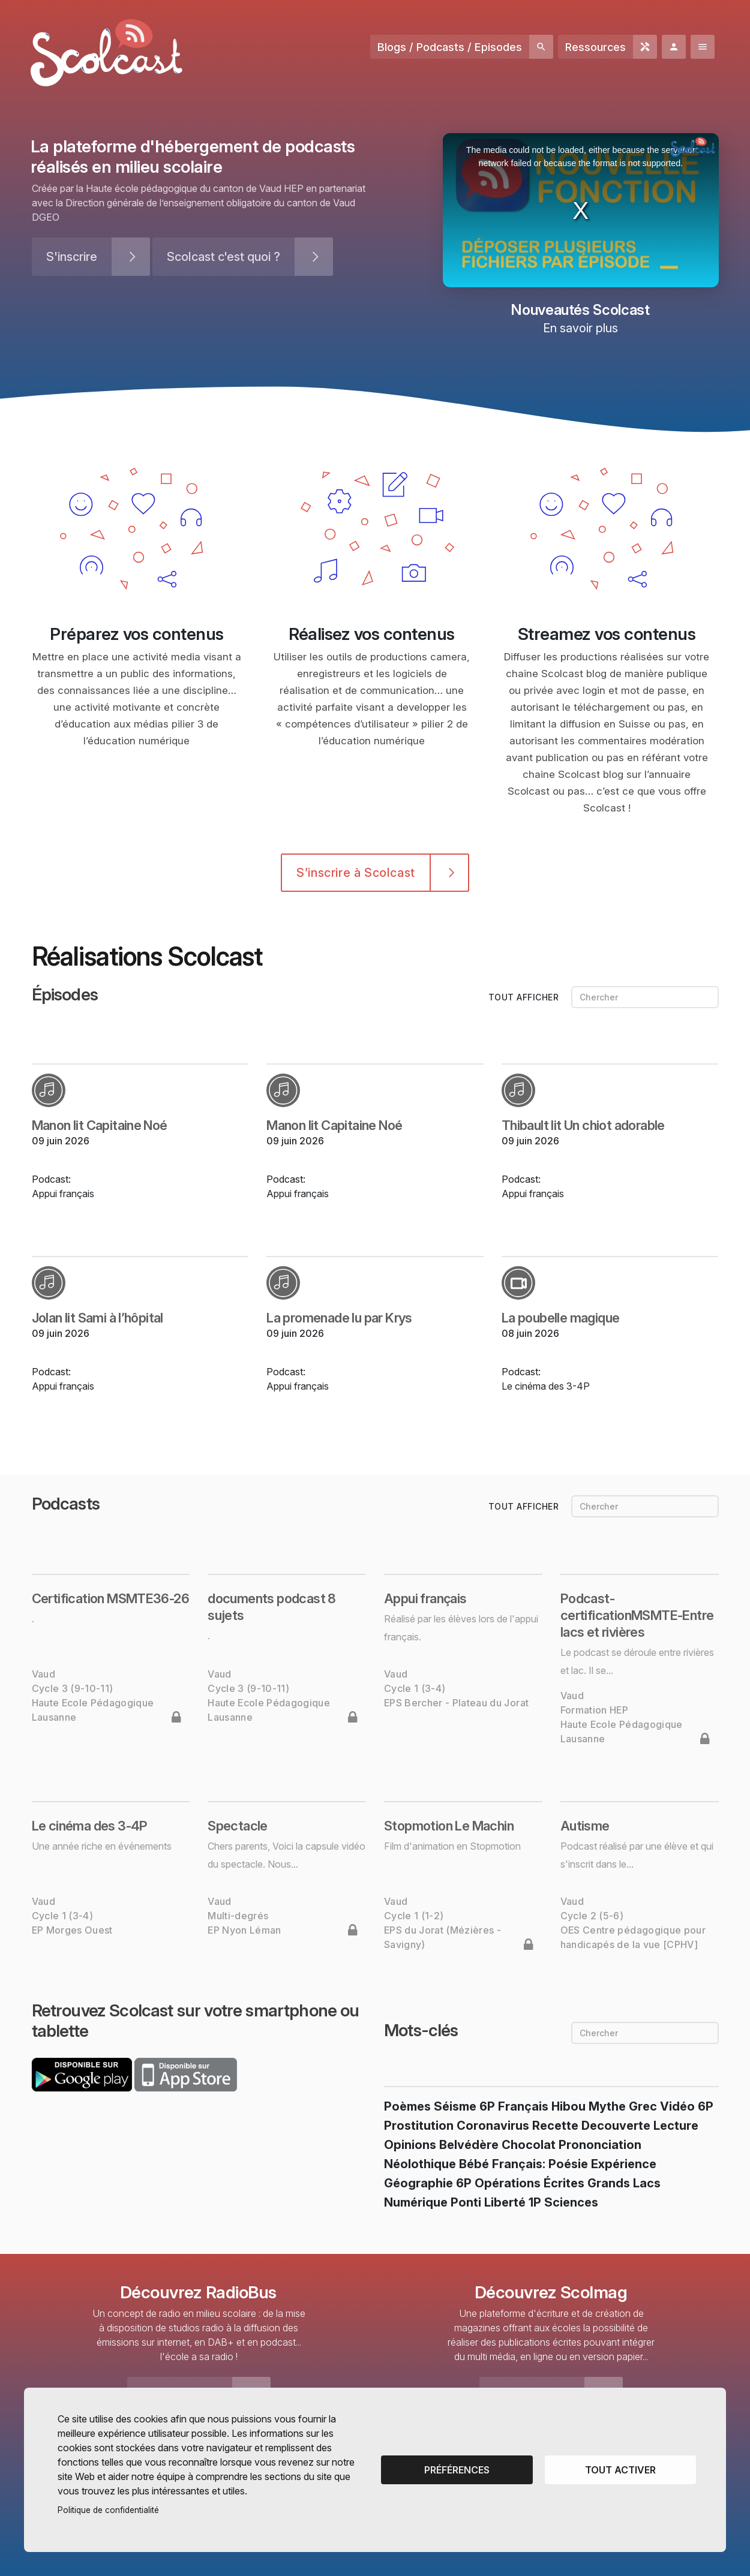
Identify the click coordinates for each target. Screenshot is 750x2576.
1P (535, 2202)
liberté (505, 2202)
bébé (474, 2164)
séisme (455, 2106)
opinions (410, 2145)
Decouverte (615, 2125)
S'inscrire (71, 257)
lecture (675, 2125)
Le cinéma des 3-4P (546, 1386)
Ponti (466, 2202)
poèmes (407, 2106)
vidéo (677, 2106)
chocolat (529, 2145)
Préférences (457, 2470)
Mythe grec (623, 2106)
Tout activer (620, 2470)
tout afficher (525, 997)
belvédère (469, 2145)
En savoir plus (580, 328)
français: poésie (540, 2164)
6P (487, 2106)
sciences (571, 2202)
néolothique (420, 2164)
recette (555, 2125)
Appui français (63, 1194)
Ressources (595, 47)
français (523, 2106)
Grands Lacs (624, 2183)
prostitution (419, 2125)
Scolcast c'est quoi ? (223, 257)
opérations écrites (529, 2183)
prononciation (600, 2145)
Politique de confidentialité (108, 2510)
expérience (623, 2164)
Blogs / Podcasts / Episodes (449, 47)
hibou (568, 2106)
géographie (418, 2183)
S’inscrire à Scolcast (355, 872)
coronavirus (493, 2125)
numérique (416, 2202)
